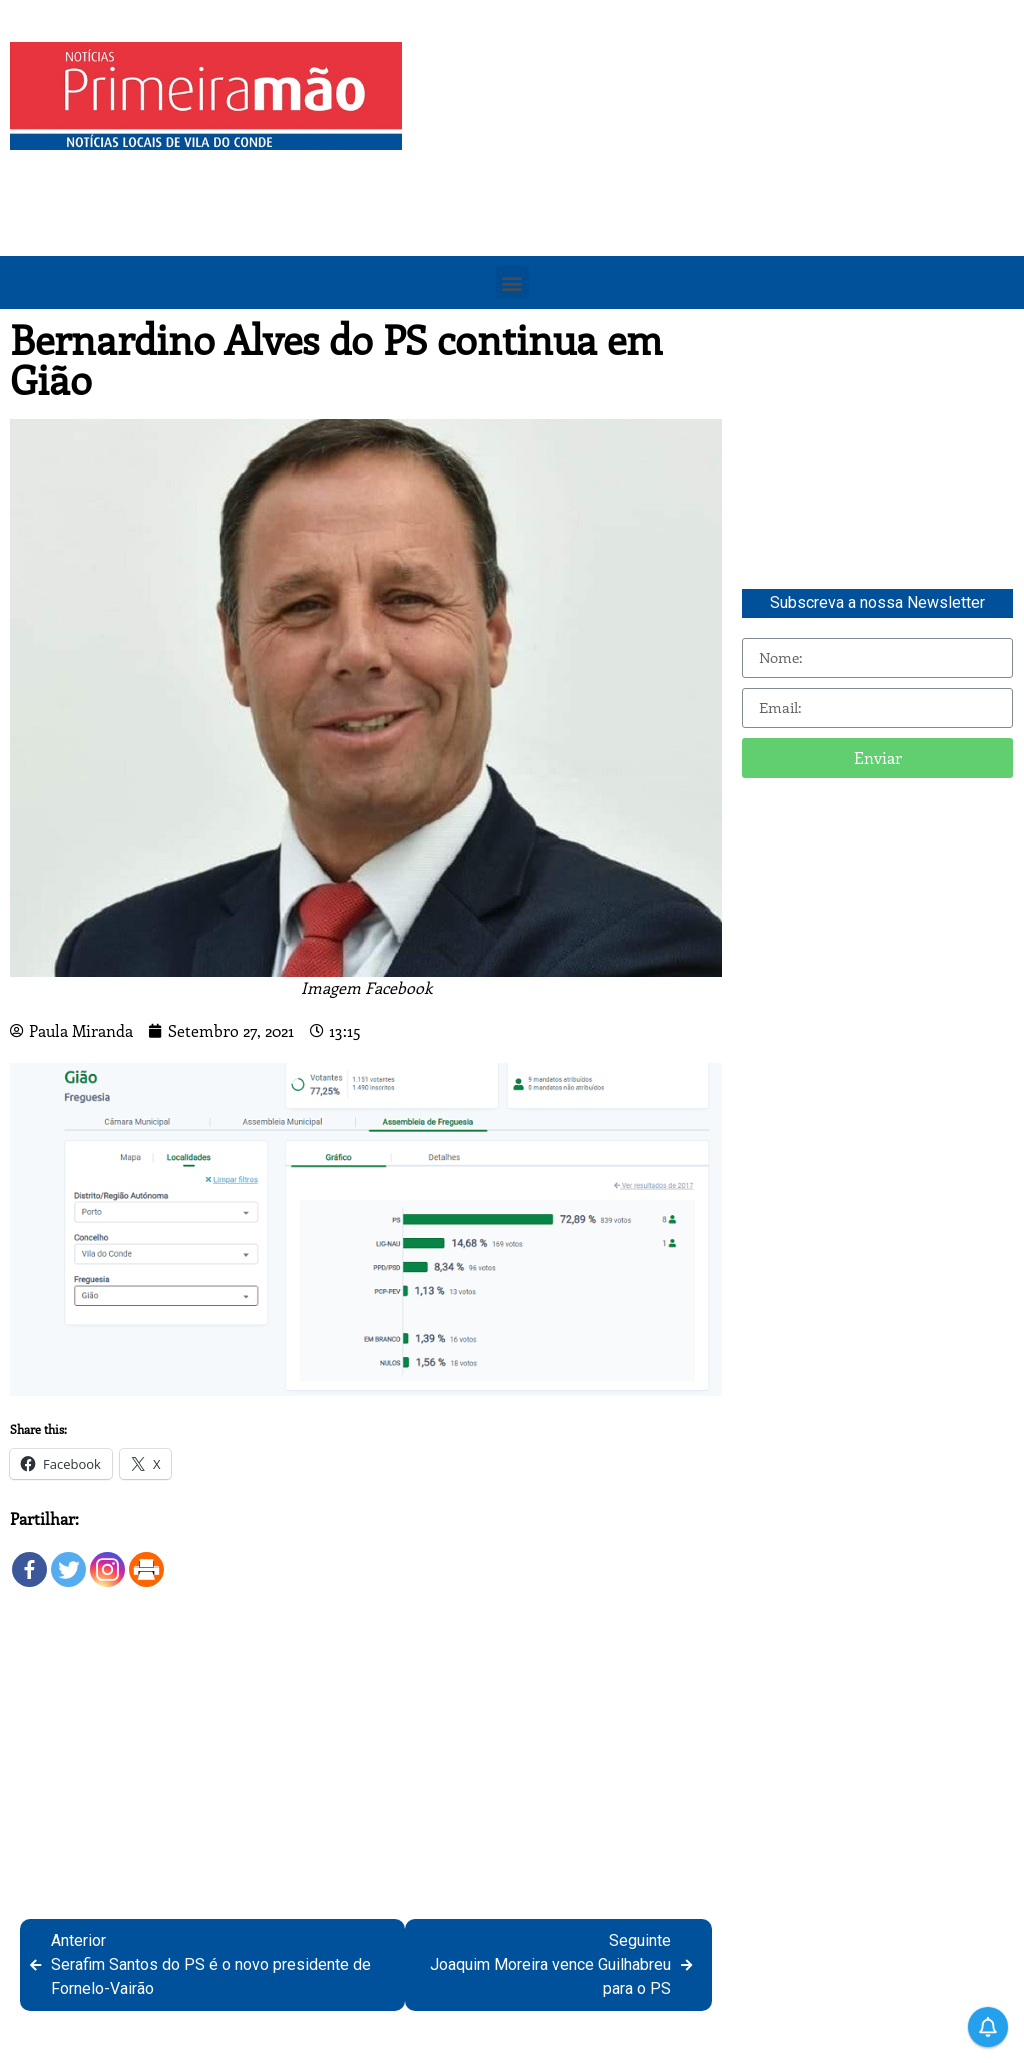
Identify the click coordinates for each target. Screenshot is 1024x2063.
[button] (512, 282)
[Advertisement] (718, 182)
